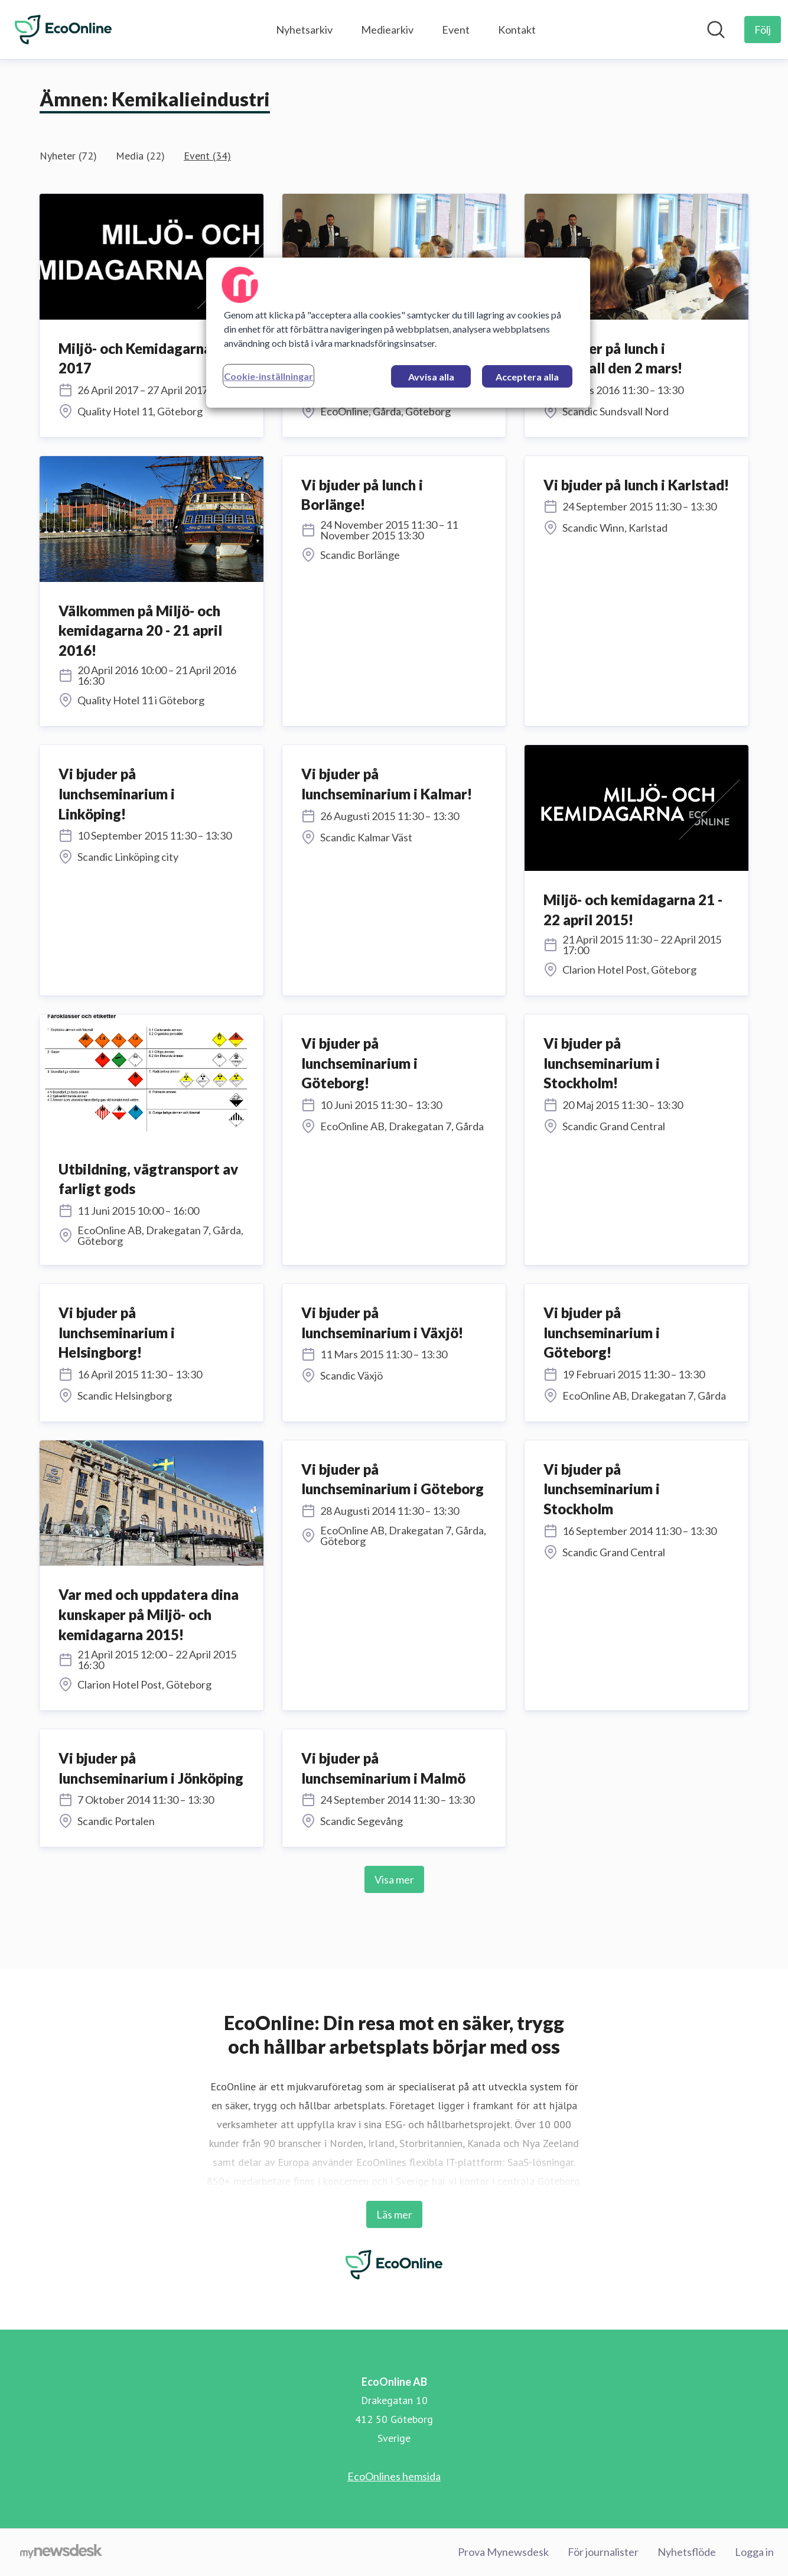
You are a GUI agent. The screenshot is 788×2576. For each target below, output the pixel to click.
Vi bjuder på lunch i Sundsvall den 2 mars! (612, 358)
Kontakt (517, 29)
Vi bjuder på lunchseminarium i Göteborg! (359, 1063)
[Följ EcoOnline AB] (762, 29)
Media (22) (140, 155)
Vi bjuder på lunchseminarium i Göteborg (392, 1479)
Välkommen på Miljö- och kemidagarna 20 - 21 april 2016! (140, 630)
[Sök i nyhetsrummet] (715, 29)
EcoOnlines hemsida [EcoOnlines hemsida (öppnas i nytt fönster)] (394, 2476)
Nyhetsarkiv (304, 29)
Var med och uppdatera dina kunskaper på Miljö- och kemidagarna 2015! (148, 1614)
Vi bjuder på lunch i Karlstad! (636, 484)
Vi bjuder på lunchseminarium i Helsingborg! (116, 1332)
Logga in (754, 2551)
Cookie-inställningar (268, 376)
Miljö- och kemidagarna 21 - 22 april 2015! (632, 909)
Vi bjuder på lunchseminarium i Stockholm (601, 1489)
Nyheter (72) (68, 155)
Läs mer (394, 2214)
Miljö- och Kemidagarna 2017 (134, 358)
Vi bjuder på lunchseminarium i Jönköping (150, 1768)
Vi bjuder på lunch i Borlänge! (362, 494)
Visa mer (394, 1879)
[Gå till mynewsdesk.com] (61, 2552)
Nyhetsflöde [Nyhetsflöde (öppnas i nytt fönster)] (686, 2551)
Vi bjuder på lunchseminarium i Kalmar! (386, 783)
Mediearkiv (387, 29)
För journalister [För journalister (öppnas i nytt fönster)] (603, 2551)
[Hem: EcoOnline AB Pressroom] (63, 29)
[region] (398, 333)
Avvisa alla (431, 376)
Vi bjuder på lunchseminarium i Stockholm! (601, 1063)
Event (456, 29)
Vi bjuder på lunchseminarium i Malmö (383, 1768)
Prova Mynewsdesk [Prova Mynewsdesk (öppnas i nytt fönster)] (503, 2551)
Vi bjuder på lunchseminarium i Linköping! (116, 793)
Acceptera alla (527, 376)
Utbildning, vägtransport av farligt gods (148, 1179)
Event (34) (207, 155)
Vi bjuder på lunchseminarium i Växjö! (382, 1322)
